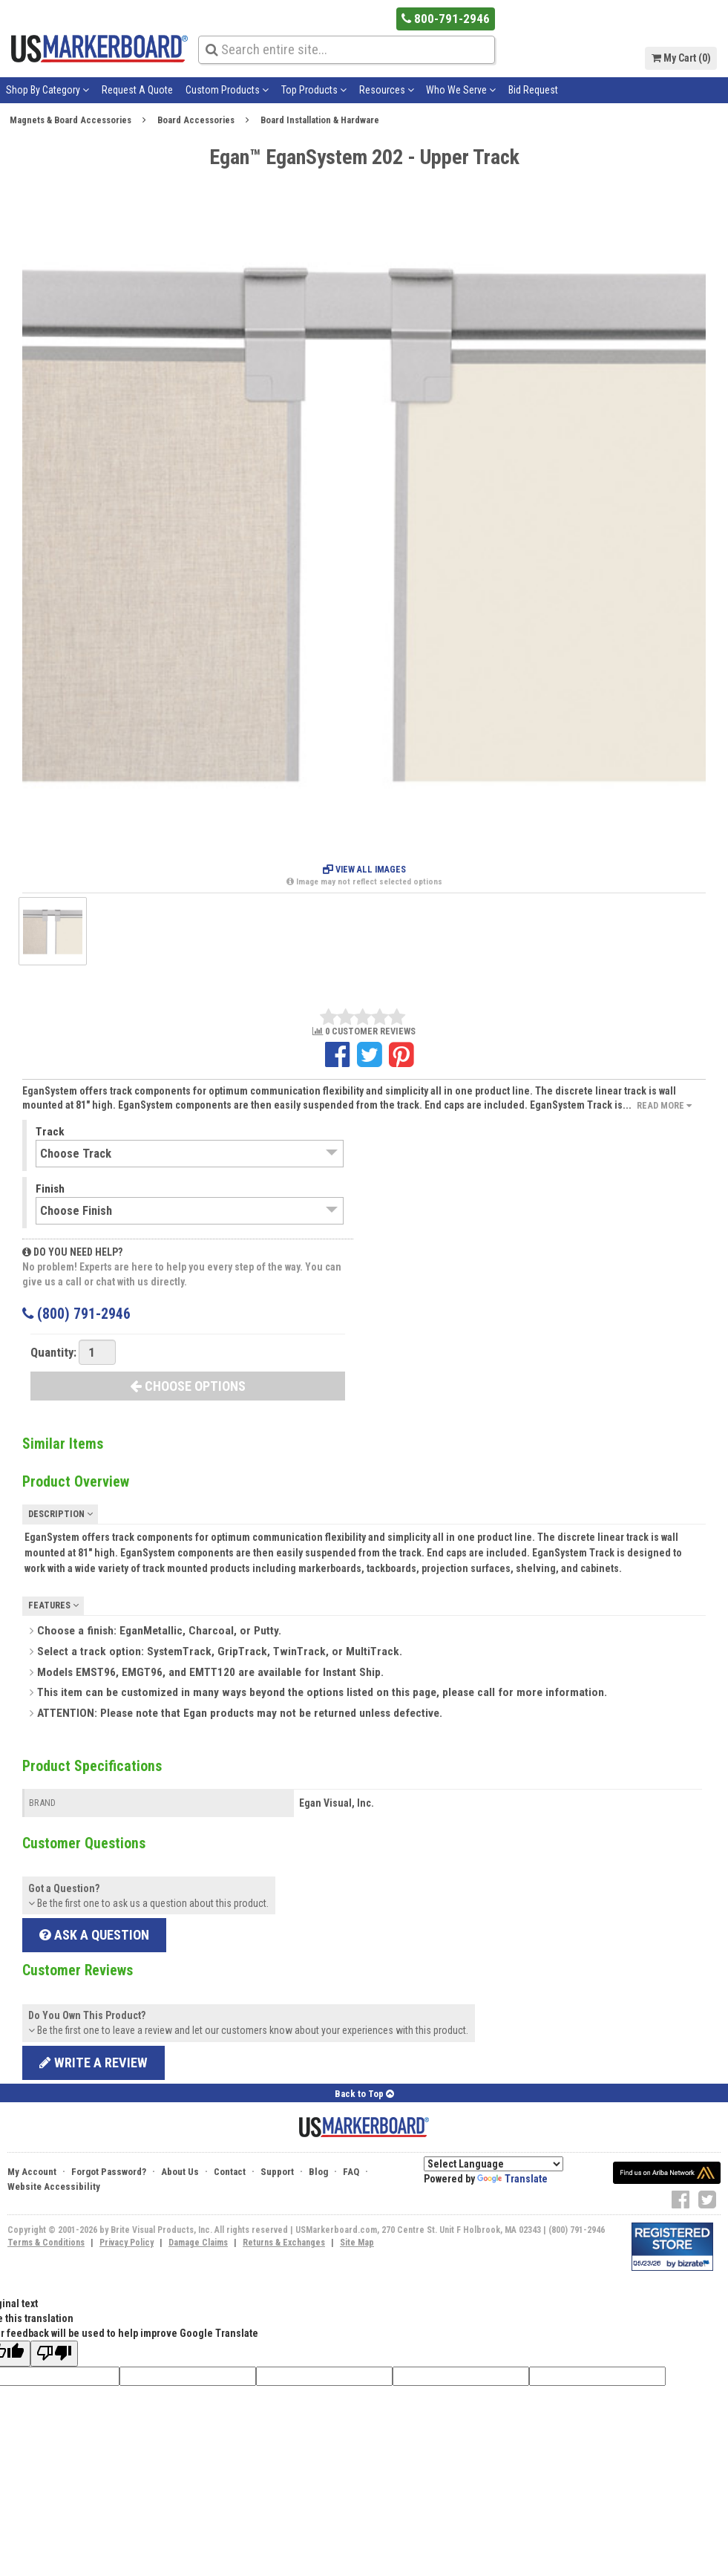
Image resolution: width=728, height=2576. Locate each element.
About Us (180, 2171)
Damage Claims (198, 2242)
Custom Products (227, 90)
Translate (512, 2179)
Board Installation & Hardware (319, 119)
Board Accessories (196, 119)
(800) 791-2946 (76, 1314)
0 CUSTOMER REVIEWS (364, 1032)
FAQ (351, 2171)
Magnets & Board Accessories (70, 119)
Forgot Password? (108, 2171)
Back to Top (364, 2093)
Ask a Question (94, 1935)
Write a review (93, 2062)
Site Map (357, 2242)
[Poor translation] (54, 2354)
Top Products (314, 90)
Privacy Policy (126, 2242)
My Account (31, 2171)
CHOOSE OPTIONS (188, 1386)
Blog (318, 2171)
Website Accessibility (53, 2186)
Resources (386, 90)
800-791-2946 (449, 17)
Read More (664, 1105)
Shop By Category (47, 90)
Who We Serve (461, 90)
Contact (230, 2171)
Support (277, 2171)
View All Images (364, 869)
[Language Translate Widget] (493, 2163)
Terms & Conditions (46, 2242)
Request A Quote (137, 90)
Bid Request (533, 90)
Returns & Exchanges (284, 2242)
